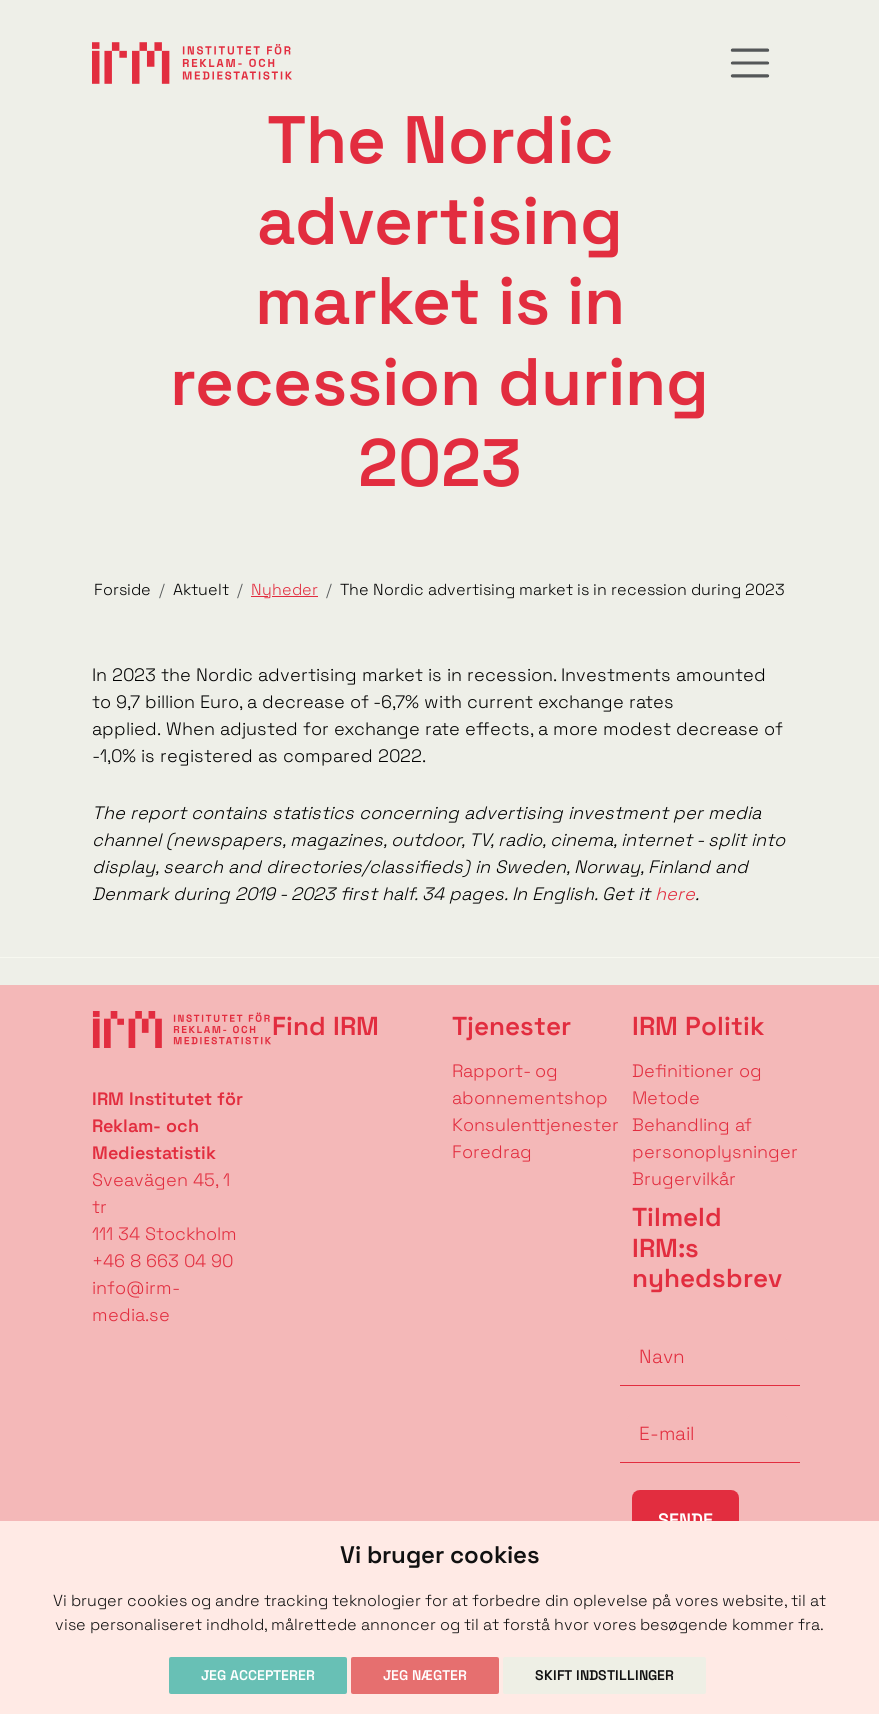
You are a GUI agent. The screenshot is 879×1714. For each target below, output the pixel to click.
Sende (685, 1519)
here (675, 893)
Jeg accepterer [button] (258, 1675)
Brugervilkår (684, 1178)
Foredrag (492, 1151)
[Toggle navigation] (750, 63)
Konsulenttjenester (535, 1124)
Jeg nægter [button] (425, 1675)
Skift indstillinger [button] (604, 1675)
